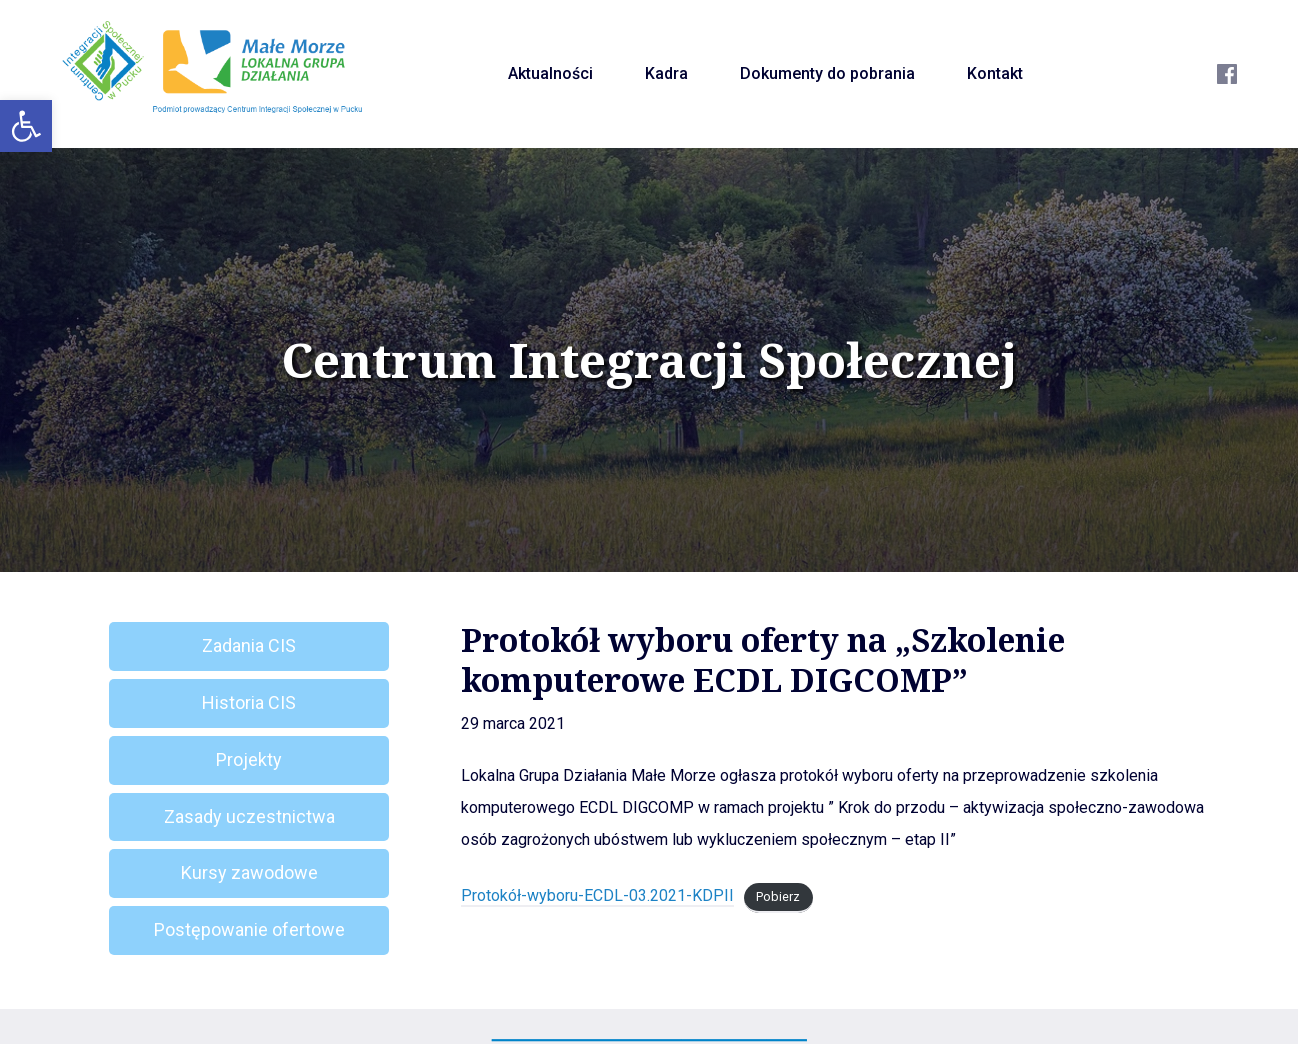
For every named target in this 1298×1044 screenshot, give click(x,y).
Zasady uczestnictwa (249, 816)
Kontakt (995, 73)
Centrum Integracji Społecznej (649, 360)
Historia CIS (249, 702)
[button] (26, 126)
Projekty (249, 759)
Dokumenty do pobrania (827, 73)
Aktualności (550, 73)
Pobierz (778, 896)
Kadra (666, 73)
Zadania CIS (249, 645)
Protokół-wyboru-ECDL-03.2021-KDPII (597, 895)
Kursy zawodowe (249, 872)
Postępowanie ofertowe (249, 929)
